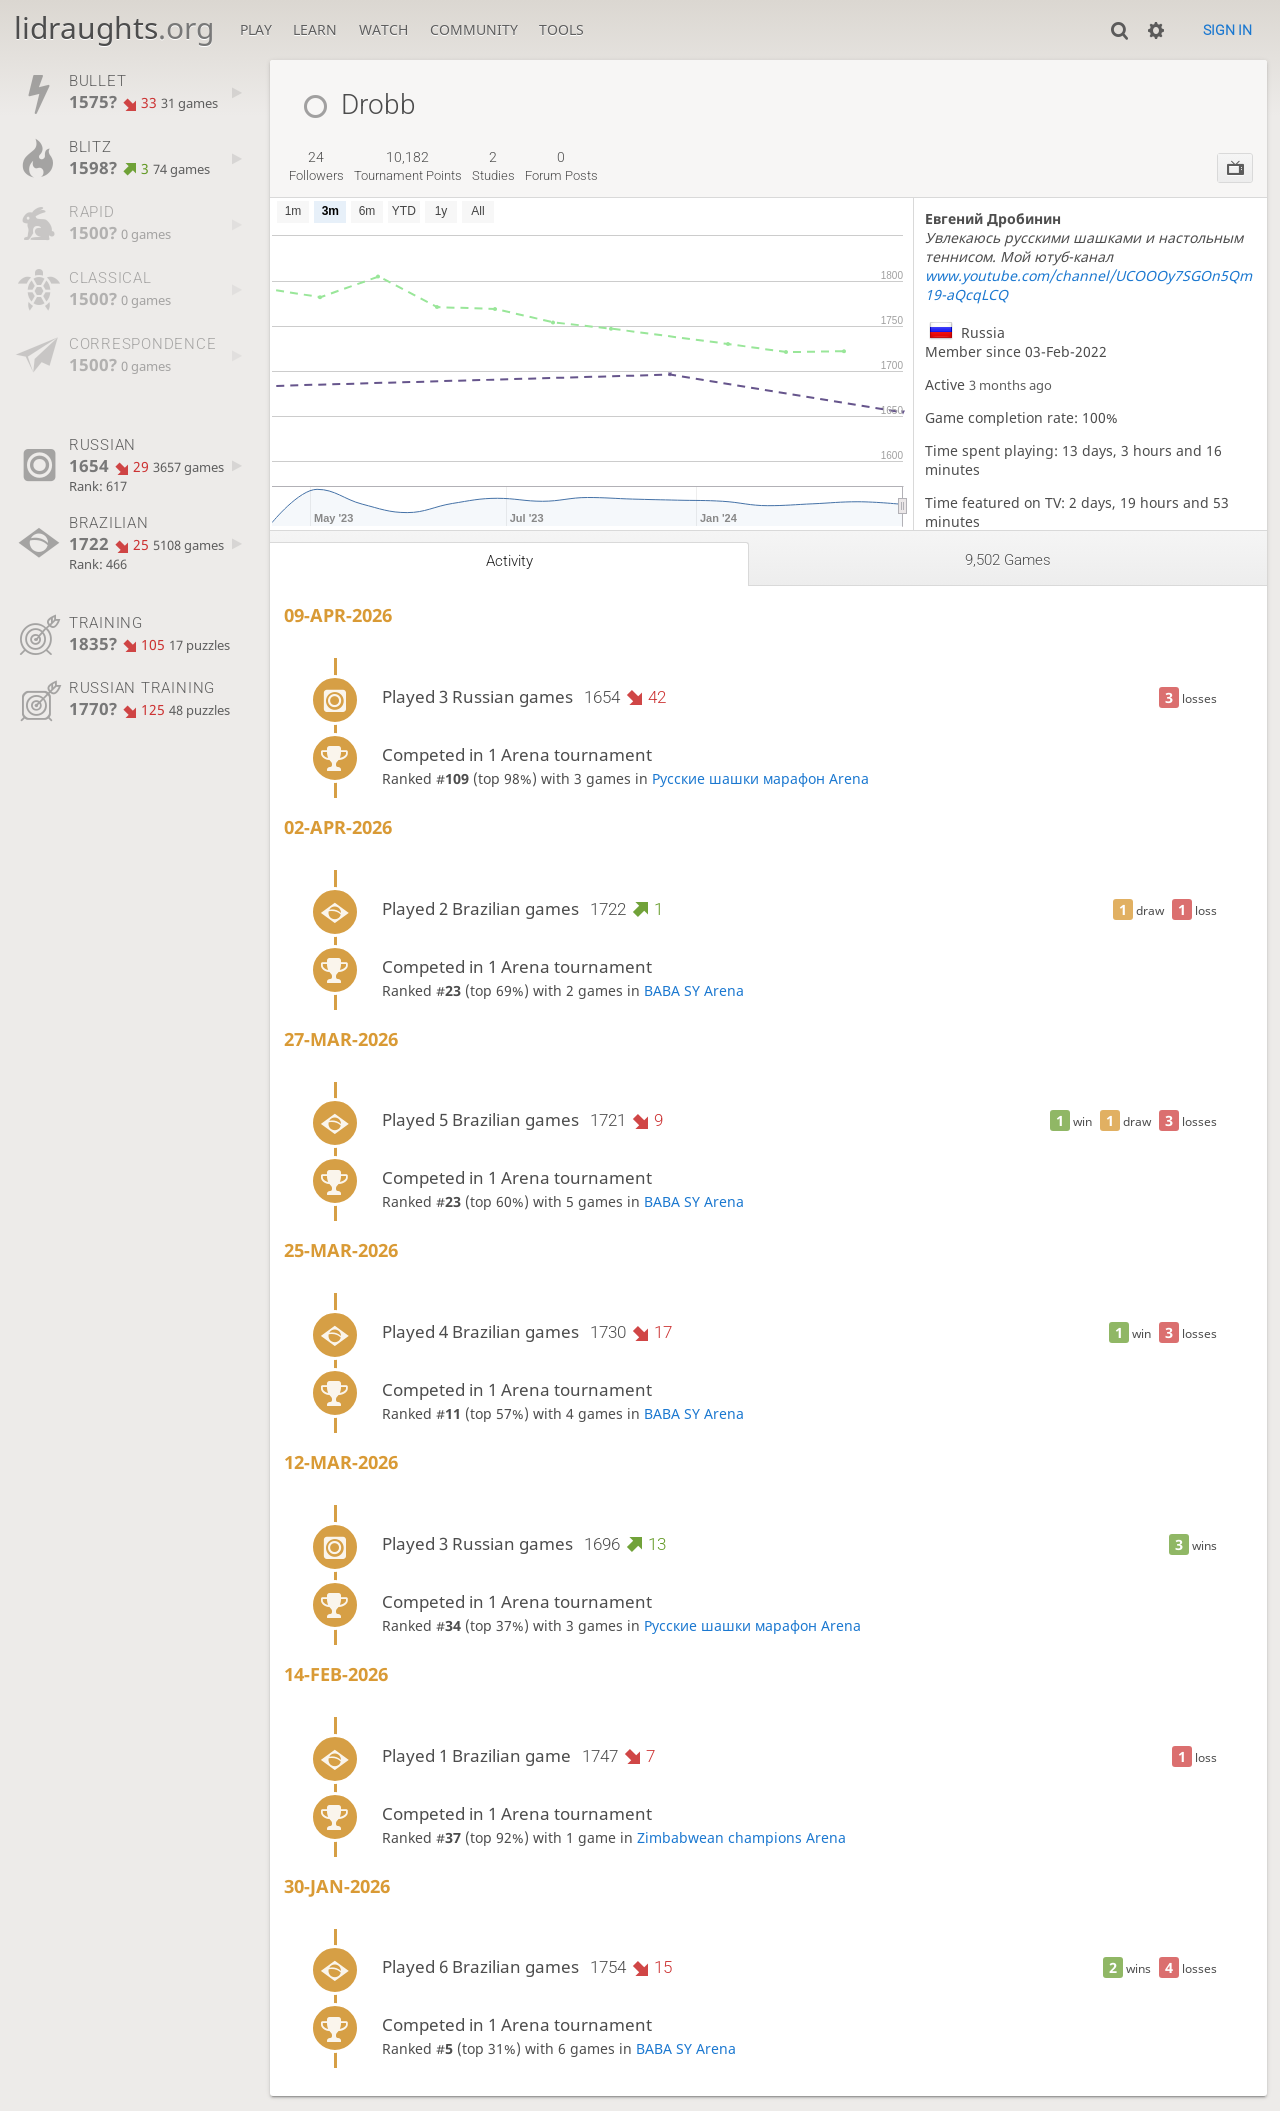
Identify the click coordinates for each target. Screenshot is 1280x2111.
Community (474, 29)
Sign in (1227, 30)
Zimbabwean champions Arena (741, 1837)
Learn (315, 29)
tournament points (408, 166)
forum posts (561, 166)
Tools (561, 29)
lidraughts (114, 27)
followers (316, 166)
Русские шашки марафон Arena (760, 778)
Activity (509, 561)
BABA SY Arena (694, 990)
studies (493, 166)
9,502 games (1008, 560)
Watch (383, 29)
